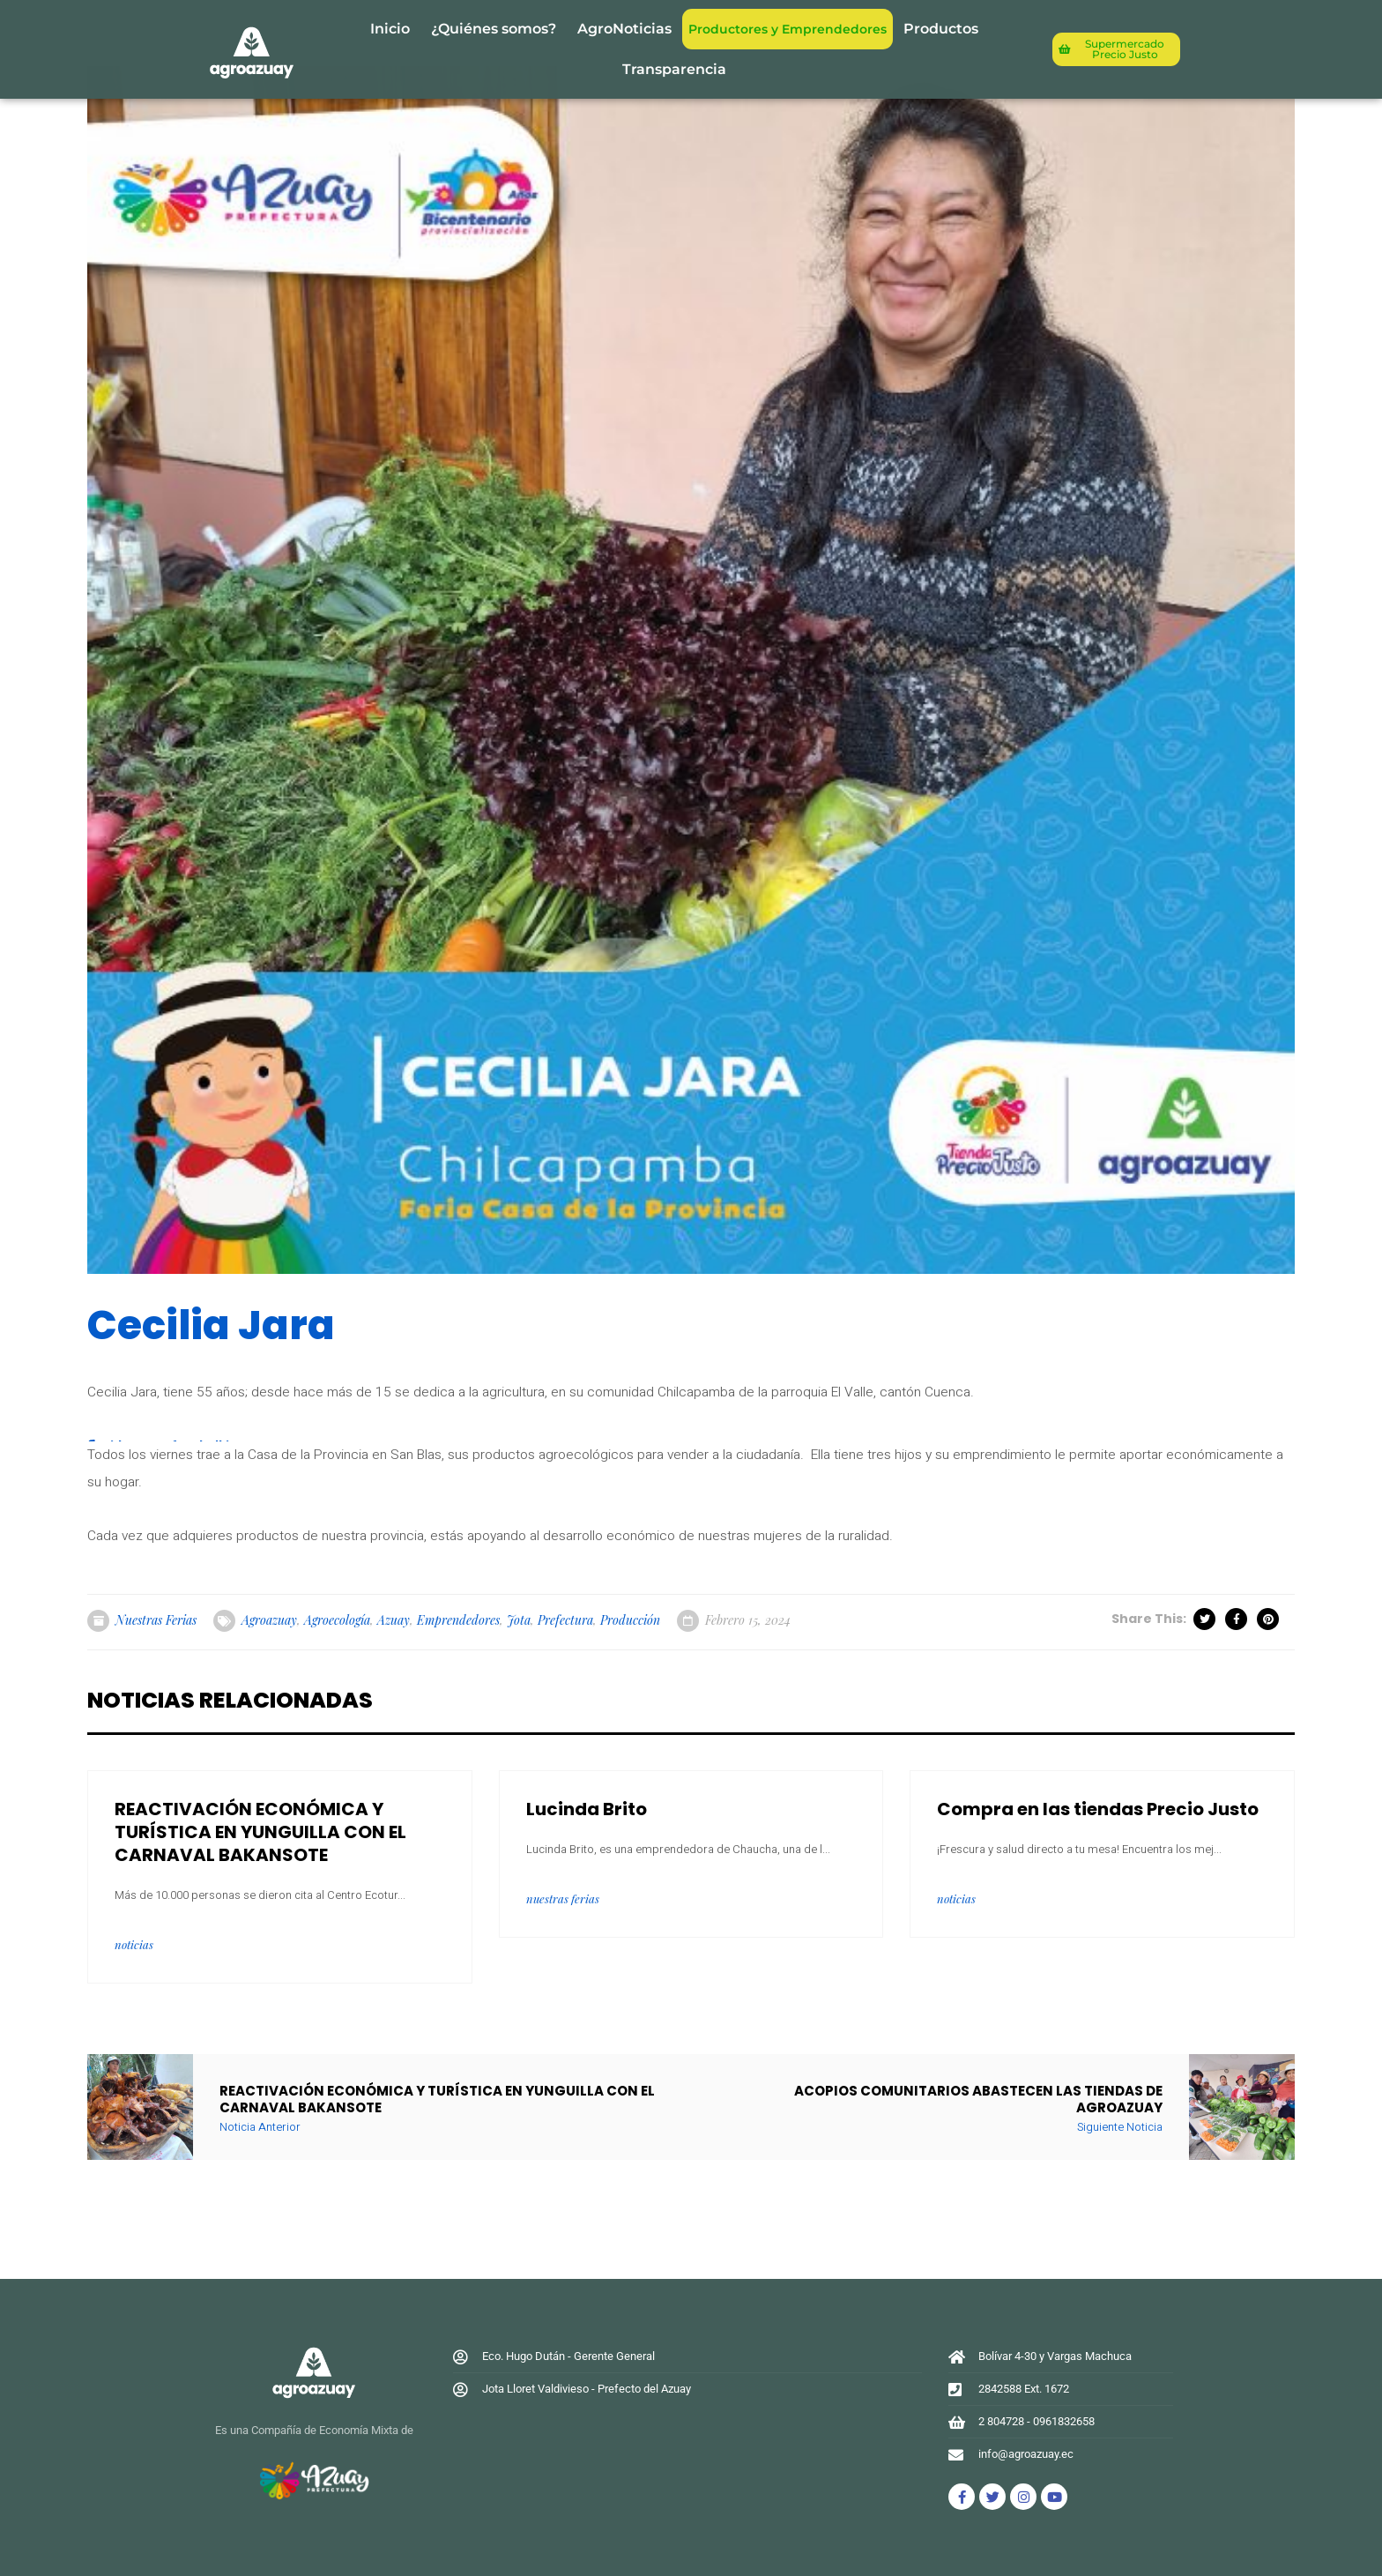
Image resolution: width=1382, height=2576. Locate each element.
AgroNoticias (624, 28)
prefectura (565, 1620)
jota (519, 1620)
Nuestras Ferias (156, 1620)
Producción (630, 1620)
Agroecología (337, 1620)
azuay (393, 1620)
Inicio (390, 28)
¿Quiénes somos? (493, 28)
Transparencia (674, 69)
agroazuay (269, 1620)
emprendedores (458, 1620)
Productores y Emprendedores (787, 29)
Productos (940, 28)
